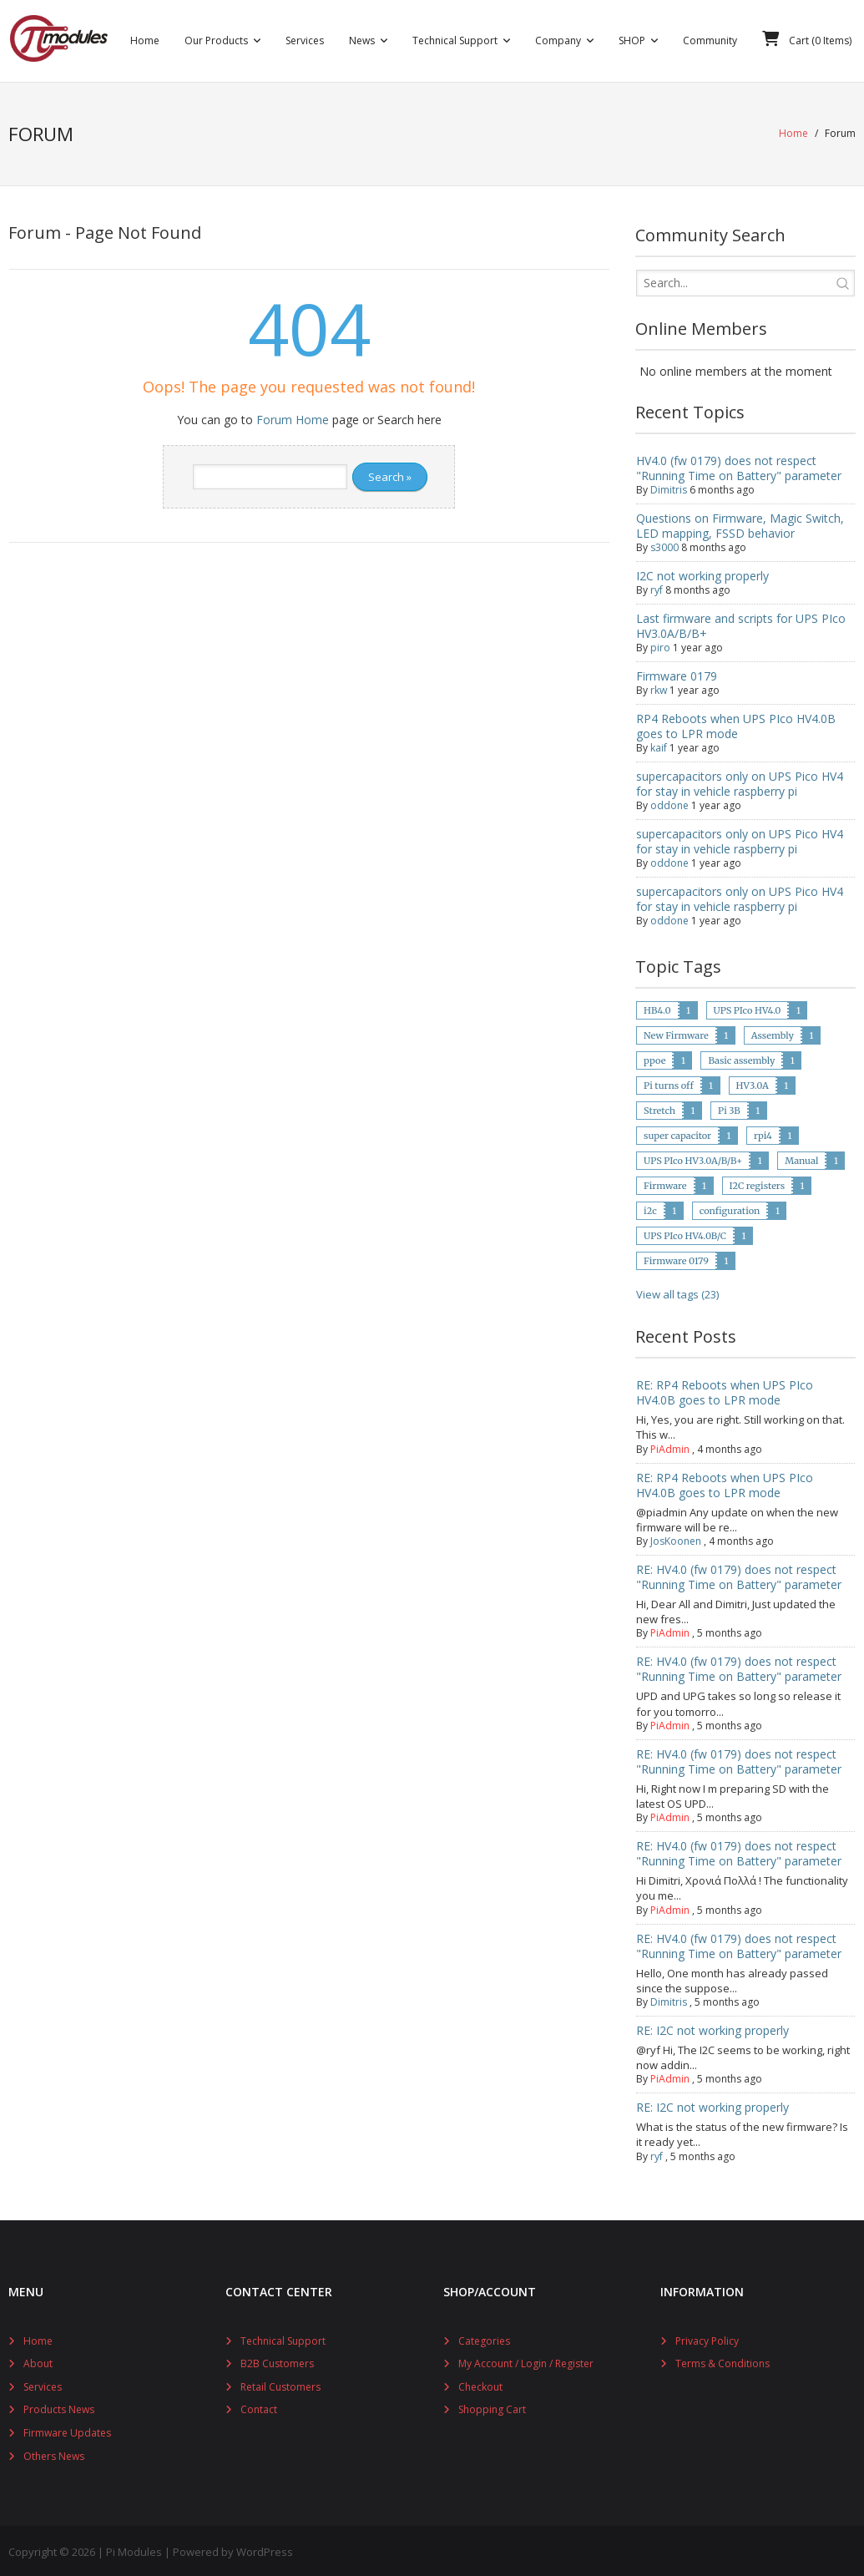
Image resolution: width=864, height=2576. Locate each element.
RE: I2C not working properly (712, 2028)
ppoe (654, 1058)
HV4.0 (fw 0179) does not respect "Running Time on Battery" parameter (738, 465)
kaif (658, 745)
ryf (656, 587)
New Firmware (676, 1033)
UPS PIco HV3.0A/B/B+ (693, 1158)
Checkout (480, 2384)
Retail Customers (280, 2384)
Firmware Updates (67, 2430)
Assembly (772, 1033)
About (38, 2361)
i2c (650, 1208)
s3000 (664, 545)
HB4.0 (657, 1008)
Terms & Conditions (722, 2361)
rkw (658, 688)
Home (793, 132)
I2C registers (758, 1183)
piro (660, 645)
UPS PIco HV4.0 (747, 1008)
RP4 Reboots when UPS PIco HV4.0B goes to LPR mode (736, 723)
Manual (801, 1158)
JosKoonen (675, 1538)
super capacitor (677, 1133)
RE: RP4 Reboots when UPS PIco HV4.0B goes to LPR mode (724, 1389)
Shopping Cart (492, 2407)
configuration (730, 1208)
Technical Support (283, 2338)
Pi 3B (729, 1108)
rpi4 (763, 1133)
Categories (484, 2338)
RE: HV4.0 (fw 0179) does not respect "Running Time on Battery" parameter (738, 1574)
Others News (53, 2453)
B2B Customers (277, 2361)
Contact (258, 2407)
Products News (58, 2407)
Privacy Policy (707, 2338)
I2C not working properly (702, 573)
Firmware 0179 (676, 673)
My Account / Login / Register (526, 2361)
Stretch (659, 1108)
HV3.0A (752, 1083)
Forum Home (292, 417)
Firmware (665, 1183)
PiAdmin (670, 1446)
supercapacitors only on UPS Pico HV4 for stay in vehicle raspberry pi (739, 781)
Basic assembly (741, 1058)
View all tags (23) (677, 1291)
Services (42, 2384)
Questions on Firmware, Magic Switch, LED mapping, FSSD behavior (740, 523)
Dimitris (668, 487)
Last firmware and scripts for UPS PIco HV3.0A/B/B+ (741, 623)
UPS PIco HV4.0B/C (685, 1233)
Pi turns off (668, 1083)
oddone (669, 803)
